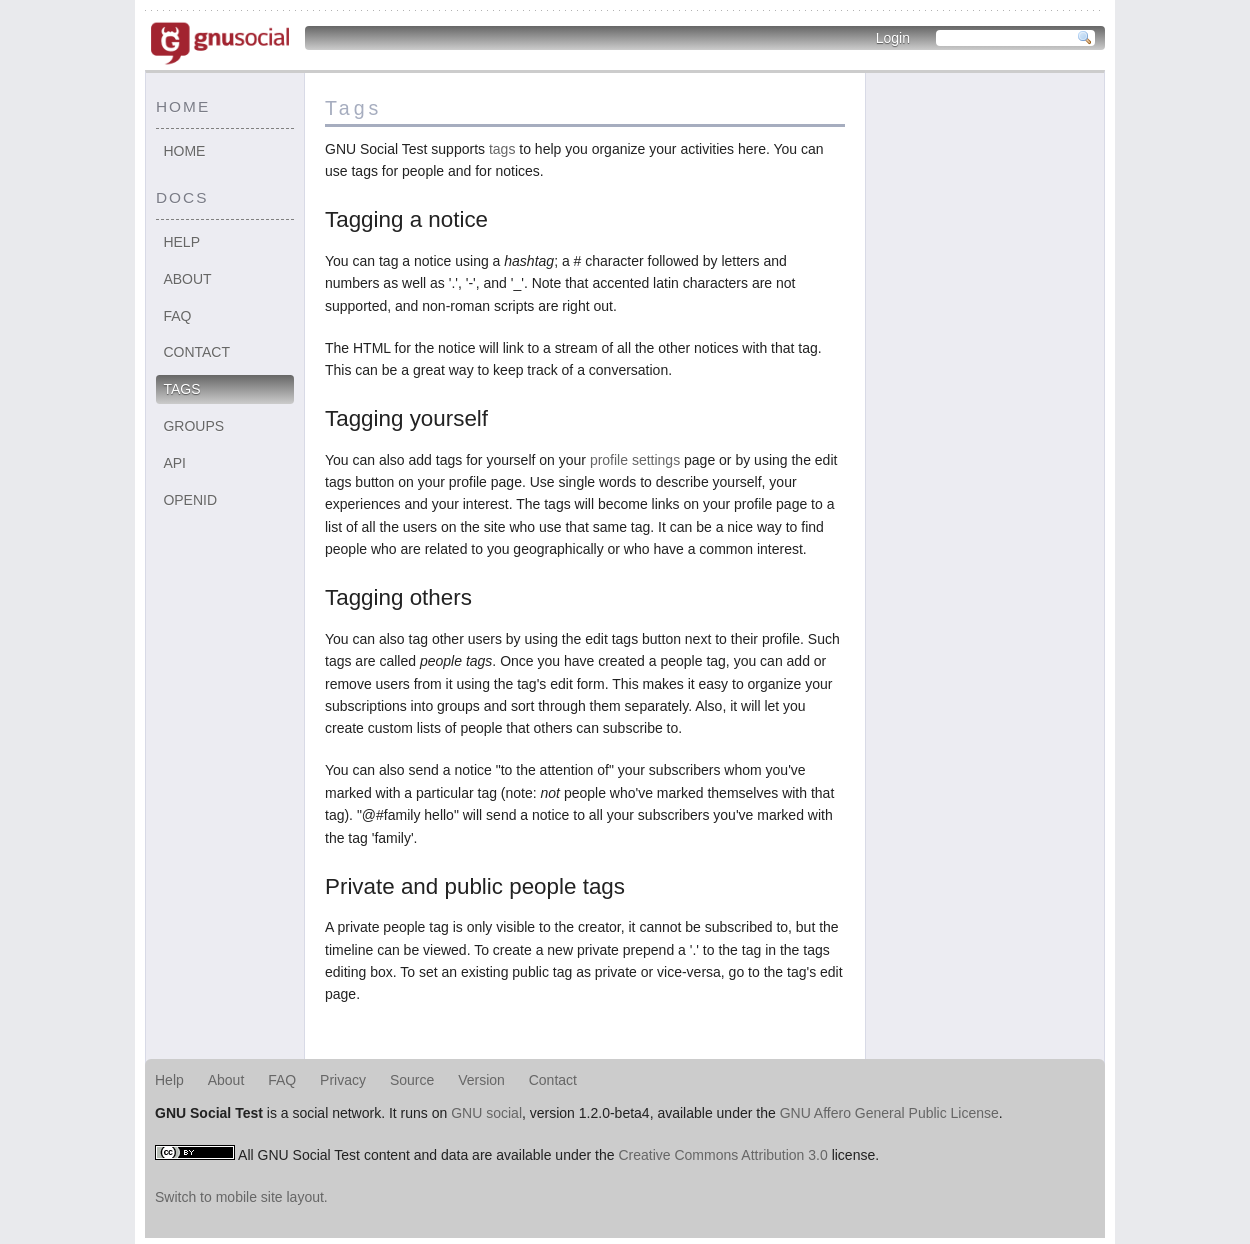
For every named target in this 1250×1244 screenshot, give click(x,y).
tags (502, 149)
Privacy (343, 1080)
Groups (193, 426)
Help (181, 242)
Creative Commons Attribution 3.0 (722, 1155)
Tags (181, 389)
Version (481, 1080)
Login (893, 38)
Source (412, 1080)
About (187, 279)
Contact (196, 352)
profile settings (635, 460)
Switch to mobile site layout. (241, 1197)
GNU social (486, 1113)
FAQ (177, 316)
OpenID (190, 500)
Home (184, 151)
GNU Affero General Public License (889, 1113)
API (174, 463)
